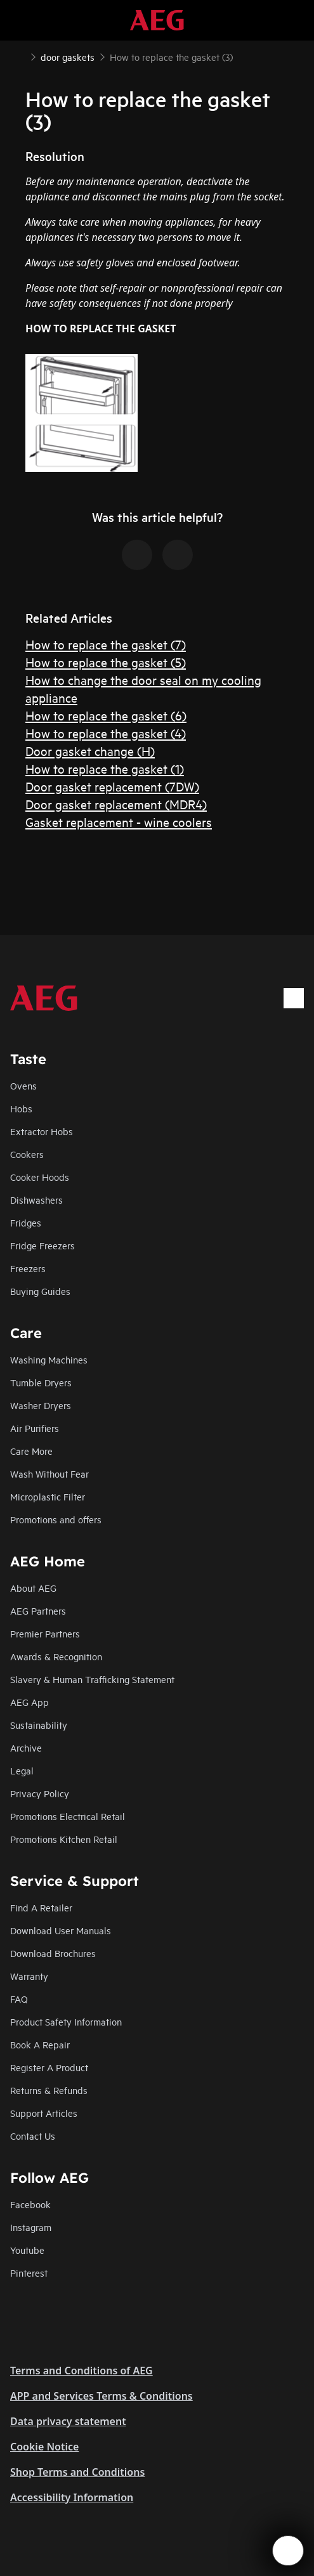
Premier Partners (45, 1633)
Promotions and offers (55, 1519)
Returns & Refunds (49, 2090)
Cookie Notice (44, 2447)
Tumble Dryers (41, 1382)
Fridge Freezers (42, 1245)
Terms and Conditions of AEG (81, 2371)
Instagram (30, 2227)
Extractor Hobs (41, 1131)
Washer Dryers (40, 1405)
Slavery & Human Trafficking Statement (92, 1679)
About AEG (33, 1588)
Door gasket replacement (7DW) (112, 786)
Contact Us (32, 2136)
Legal (22, 1770)
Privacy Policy (39, 1793)
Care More (31, 1451)
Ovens (23, 1085)
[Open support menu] (288, 2550)
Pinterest (29, 2273)
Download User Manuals (60, 1930)
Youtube (27, 2250)
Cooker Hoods (39, 1177)
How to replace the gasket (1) (104, 768)
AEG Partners (38, 1610)
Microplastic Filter (47, 1496)
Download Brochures (53, 1953)
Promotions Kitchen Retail (63, 1839)
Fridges (25, 1222)
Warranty (29, 1976)
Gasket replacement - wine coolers (118, 821)
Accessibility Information (71, 2497)
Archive (26, 1747)
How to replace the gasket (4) (105, 733)
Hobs (21, 1108)
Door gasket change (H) (90, 750)
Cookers (27, 1154)
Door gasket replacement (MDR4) (116, 804)
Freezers (28, 1268)
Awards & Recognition (56, 1656)
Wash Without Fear (49, 1473)
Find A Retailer (41, 1907)
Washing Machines (49, 1359)
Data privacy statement (68, 2421)
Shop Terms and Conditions (77, 2472)
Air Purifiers (34, 1428)
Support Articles (43, 2113)
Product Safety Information (66, 2021)
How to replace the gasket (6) (105, 715)
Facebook (30, 2204)
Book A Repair (40, 2044)
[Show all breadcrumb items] (20, 56)
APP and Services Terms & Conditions (101, 2396)
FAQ (19, 1999)
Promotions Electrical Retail (67, 1816)
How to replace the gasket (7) (105, 644)
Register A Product (49, 2067)
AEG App (29, 1702)
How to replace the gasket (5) (105, 662)
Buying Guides (40, 1291)
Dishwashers (36, 1200)
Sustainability (38, 1725)
